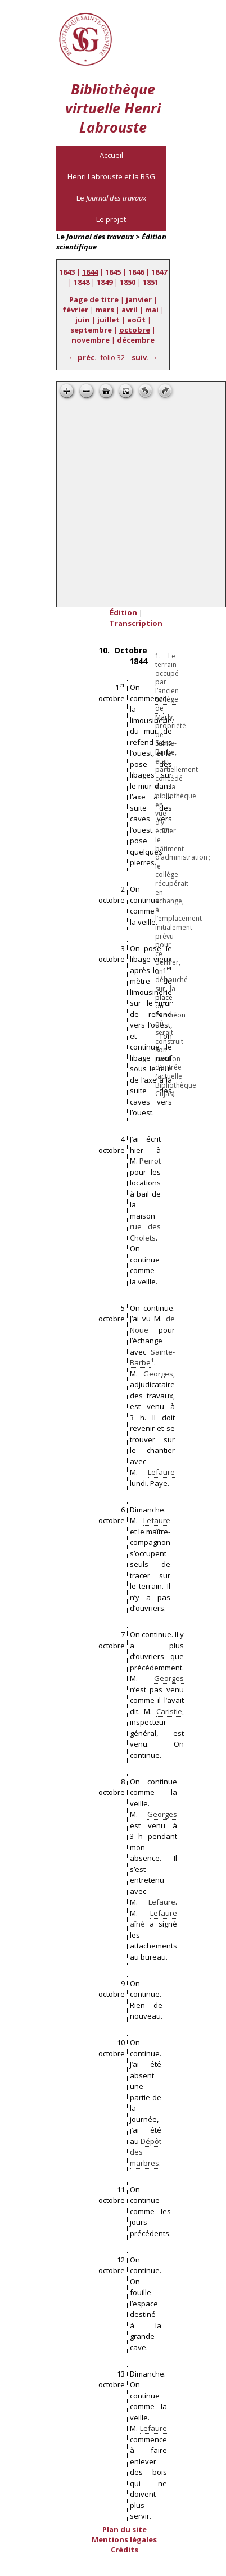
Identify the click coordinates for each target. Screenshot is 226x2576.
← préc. (83, 357)
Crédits (124, 2550)
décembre (136, 340)
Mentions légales (124, 2539)
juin (82, 320)
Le (111, 198)
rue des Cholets (145, 1232)
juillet (108, 320)
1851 (151, 282)
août (136, 320)
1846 (136, 272)
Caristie (169, 1711)
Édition (123, 612)
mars (105, 310)
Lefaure (161, 1472)
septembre (91, 330)
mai (152, 310)
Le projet (111, 219)
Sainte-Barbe (166, 747)
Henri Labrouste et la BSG (111, 176)
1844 (90, 272)
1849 (104, 282)
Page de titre (94, 299)
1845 (113, 272)
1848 (81, 282)
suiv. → (145, 357)
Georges (158, 1374)
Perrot (150, 1161)
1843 (67, 272)
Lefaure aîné (153, 1918)
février (75, 310)
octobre (134, 330)
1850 (127, 282)
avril (129, 310)
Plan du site (124, 2529)
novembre (90, 340)
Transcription (136, 623)
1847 (159, 272)
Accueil (111, 155)
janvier (139, 299)
